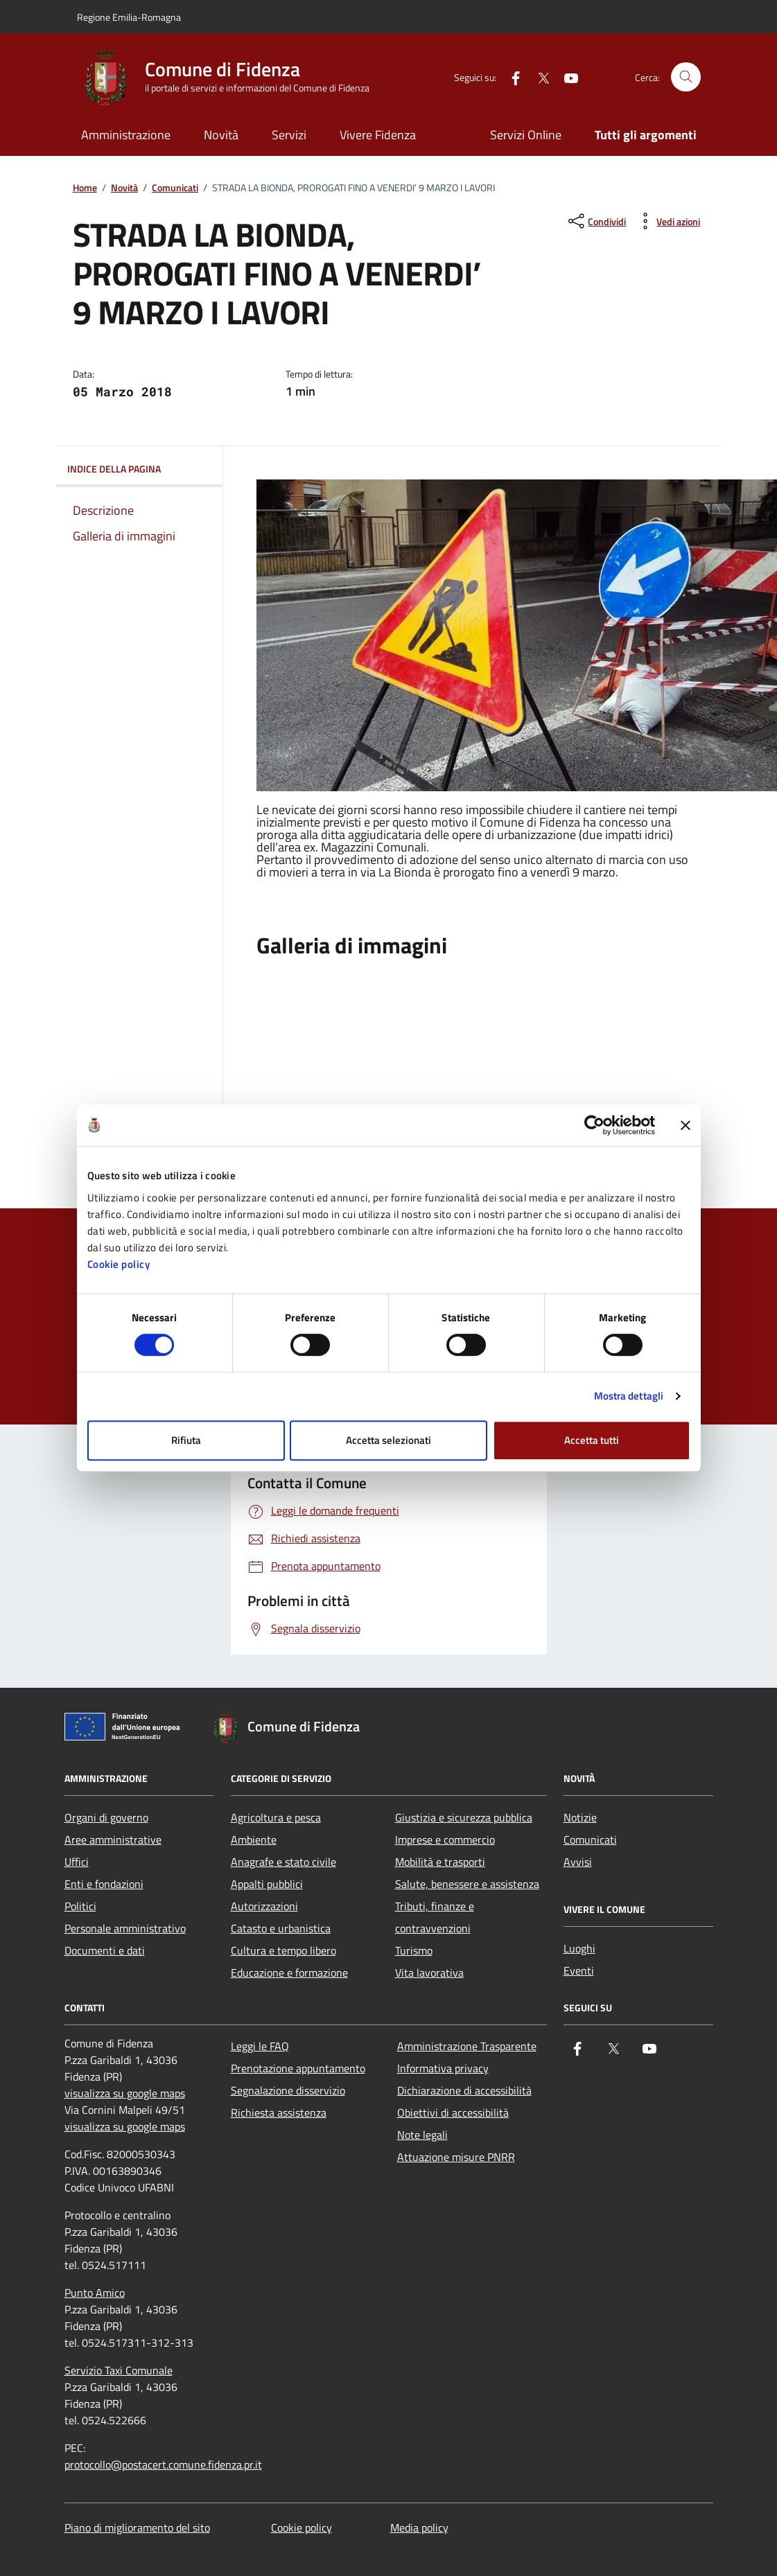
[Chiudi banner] (685, 1125)
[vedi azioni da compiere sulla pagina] (667, 221)
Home (85, 188)
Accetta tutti (591, 1440)
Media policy (419, 2527)
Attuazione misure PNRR (456, 2157)
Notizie (580, 1817)
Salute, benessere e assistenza (467, 1884)
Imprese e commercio (445, 1839)
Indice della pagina (139, 469)
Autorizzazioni (264, 1906)
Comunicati (175, 188)
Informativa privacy (443, 2068)
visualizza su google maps (124, 2093)
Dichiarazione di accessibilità (464, 2090)
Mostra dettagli (629, 1396)
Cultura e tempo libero (283, 1950)
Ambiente (254, 1839)
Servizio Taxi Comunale (118, 2370)
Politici (80, 1906)
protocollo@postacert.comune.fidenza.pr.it (163, 2464)
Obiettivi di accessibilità (453, 2112)
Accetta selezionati (388, 1440)
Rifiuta (186, 1440)
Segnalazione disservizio (288, 2090)
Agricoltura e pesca (276, 1817)
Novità (221, 134)
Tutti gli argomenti (646, 134)
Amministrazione (126, 134)
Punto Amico (94, 2292)
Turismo (414, 1950)
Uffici (76, 1861)
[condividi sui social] (596, 221)
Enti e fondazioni (103, 1884)
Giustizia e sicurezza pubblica (463, 1817)
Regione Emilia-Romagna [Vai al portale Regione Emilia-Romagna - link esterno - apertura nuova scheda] (129, 17)
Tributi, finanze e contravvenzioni (434, 1917)
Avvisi (578, 1861)
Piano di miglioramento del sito (137, 2527)
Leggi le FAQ (260, 2046)
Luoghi (579, 1948)
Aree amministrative (112, 1839)
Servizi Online (525, 134)
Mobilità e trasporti (440, 1861)
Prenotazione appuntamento (298, 2068)
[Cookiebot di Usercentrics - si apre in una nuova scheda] (594, 1125)
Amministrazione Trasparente (466, 2046)
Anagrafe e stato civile (283, 1861)
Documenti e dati (104, 1950)
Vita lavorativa (429, 1972)
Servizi (289, 134)
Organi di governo (106, 1817)
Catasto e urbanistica (281, 1928)
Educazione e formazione (289, 1972)
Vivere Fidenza (378, 134)
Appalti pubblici (267, 1884)
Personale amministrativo (125, 1928)
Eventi (579, 1970)
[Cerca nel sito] (686, 77)
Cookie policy (118, 1264)
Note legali (422, 2134)
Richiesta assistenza (278, 2112)
